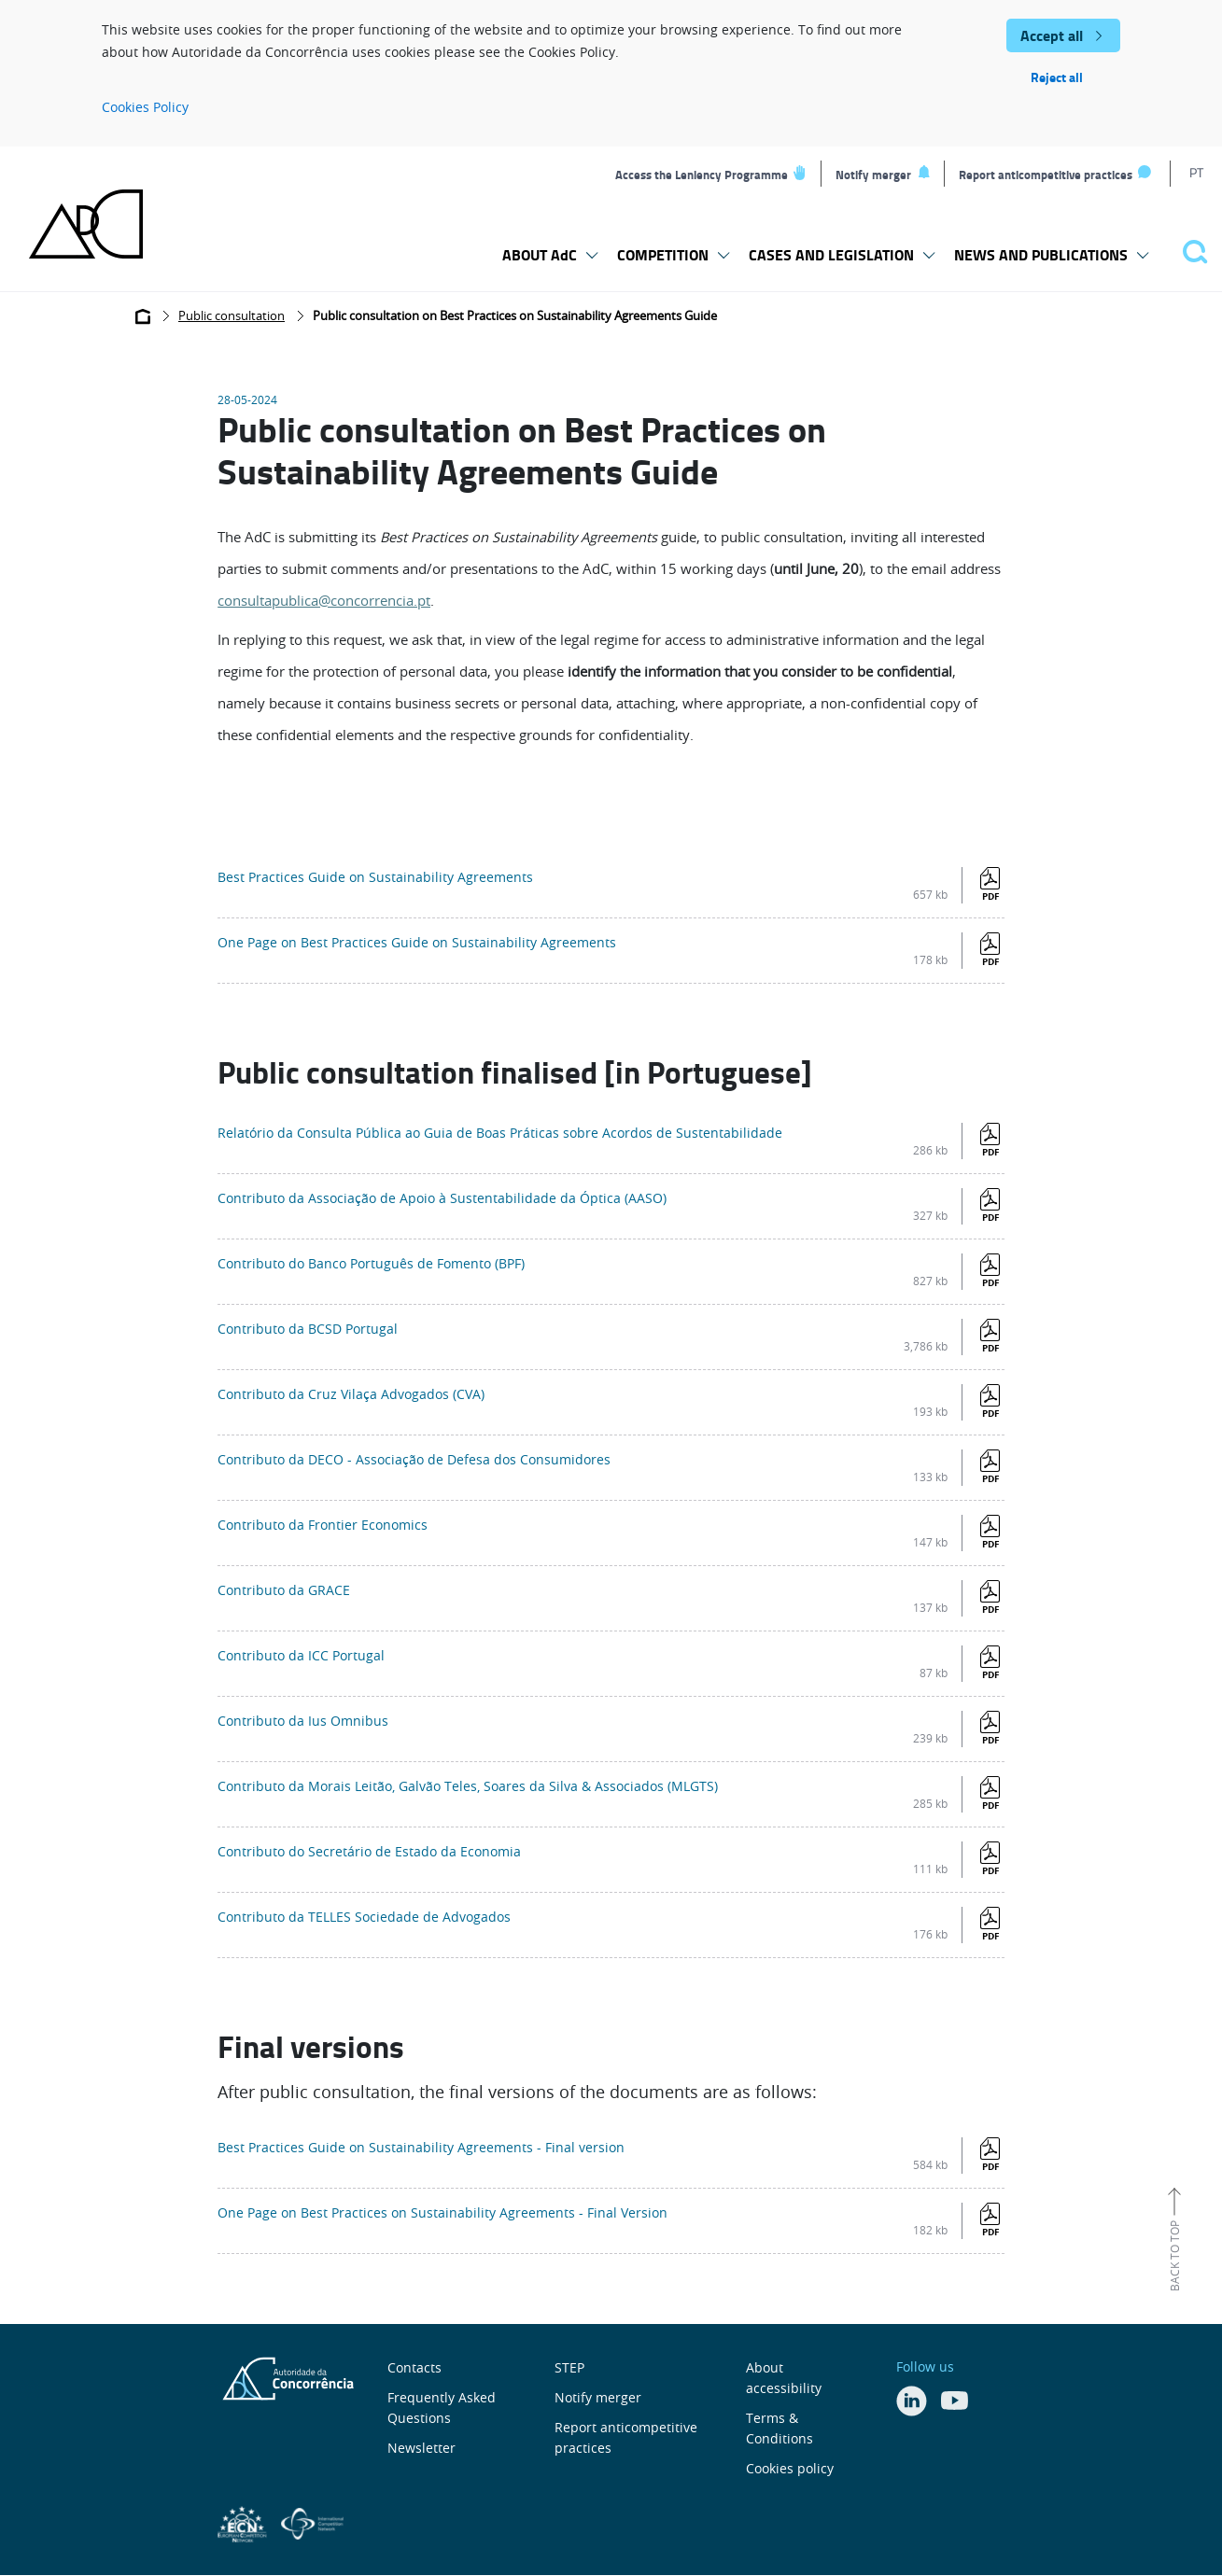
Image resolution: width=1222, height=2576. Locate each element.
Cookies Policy (145, 107)
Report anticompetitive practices (1045, 174)
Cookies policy (790, 2468)
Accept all (1051, 35)
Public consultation (231, 316)
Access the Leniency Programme (701, 174)
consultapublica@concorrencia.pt (324, 600)
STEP (569, 2367)
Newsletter (421, 2448)
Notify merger (873, 174)
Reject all (1057, 77)
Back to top (1174, 2255)
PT (1196, 172)
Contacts (414, 2367)
